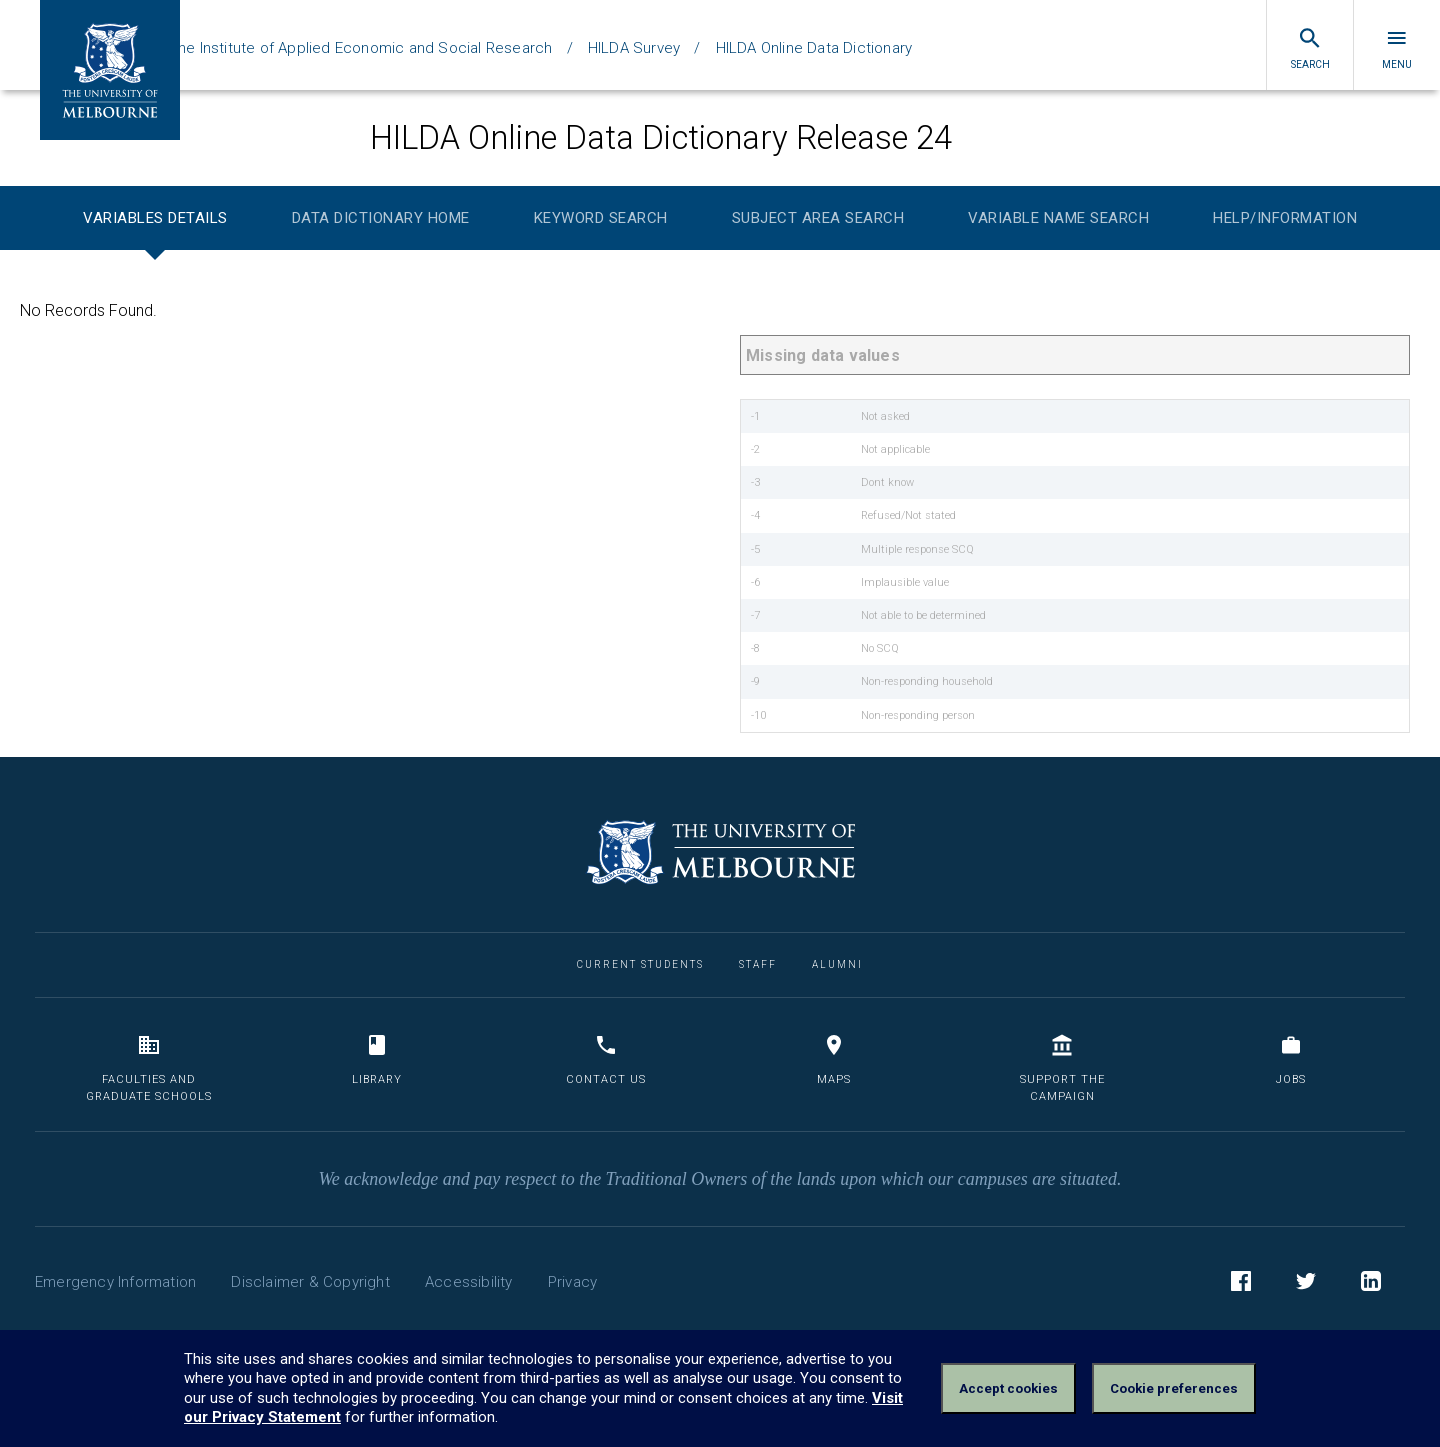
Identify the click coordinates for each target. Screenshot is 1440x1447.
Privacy (572, 1282)
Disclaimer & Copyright (310, 1282)
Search (1310, 48)
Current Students (640, 964)
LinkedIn (1371, 1284)
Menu (1397, 48)
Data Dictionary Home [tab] (381, 218)
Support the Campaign (1062, 1068)
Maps (834, 1059)
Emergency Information (115, 1282)
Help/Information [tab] (1285, 218)
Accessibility (469, 1282)
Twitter (1306, 1284)
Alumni (837, 964)
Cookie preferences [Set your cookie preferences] (1174, 1388)
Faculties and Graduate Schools (149, 1068)
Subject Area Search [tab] (818, 218)
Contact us (606, 1059)
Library (377, 1059)
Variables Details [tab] (155, 218)
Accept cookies (1008, 1388)
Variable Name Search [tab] (1058, 218)
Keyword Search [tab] (601, 218)
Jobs (1291, 1059)
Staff (758, 964)
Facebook (1241, 1284)
